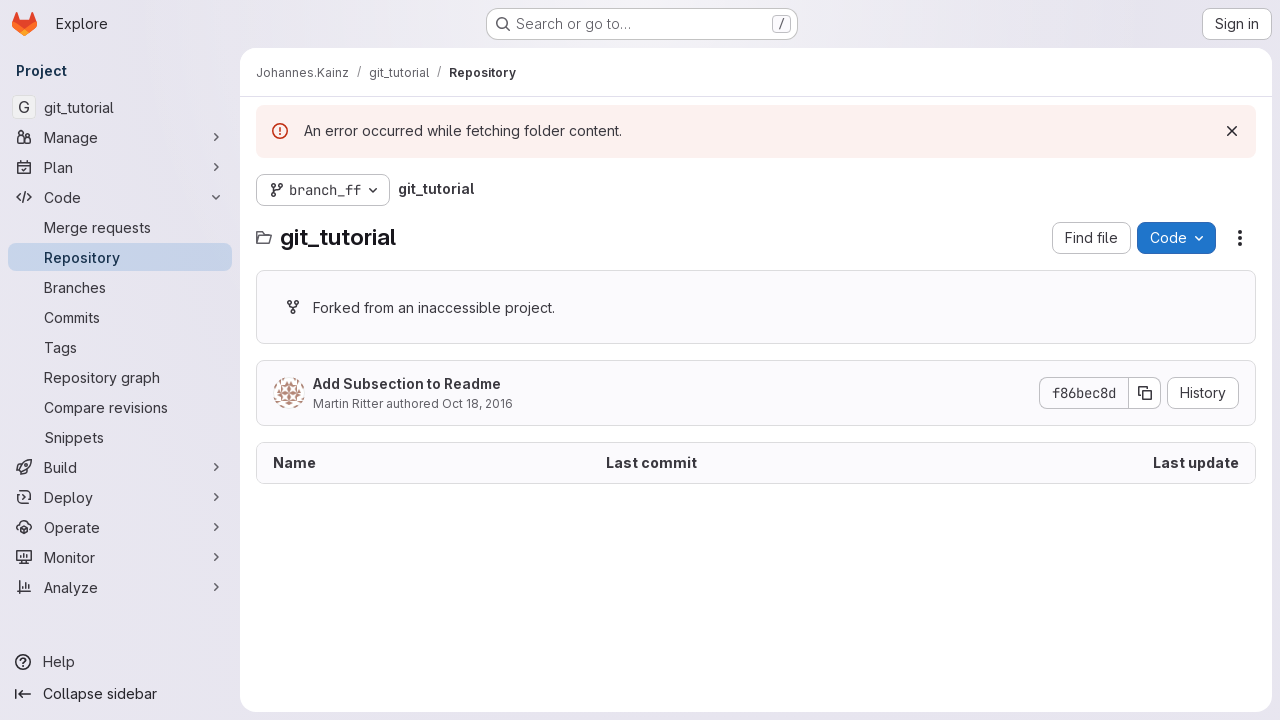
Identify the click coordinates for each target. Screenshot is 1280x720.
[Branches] (120, 287)
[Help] (120, 662)
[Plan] (120, 167)
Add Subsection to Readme (407, 383)
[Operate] (120, 527)
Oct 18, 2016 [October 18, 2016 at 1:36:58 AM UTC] (477, 403)
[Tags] (120, 347)
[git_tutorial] (120, 107)
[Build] (120, 467)
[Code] (120, 197)
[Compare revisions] (120, 407)
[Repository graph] (120, 377)
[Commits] (120, 317)
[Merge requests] (120, 227)
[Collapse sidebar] (120, 694)
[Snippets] (120, 437)
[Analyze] (120, 587)
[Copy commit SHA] (1145, 393)
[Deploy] (120, 497)
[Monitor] (120, 557)
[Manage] (120, 137)
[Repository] (120, 257)
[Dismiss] (1232, 131)
